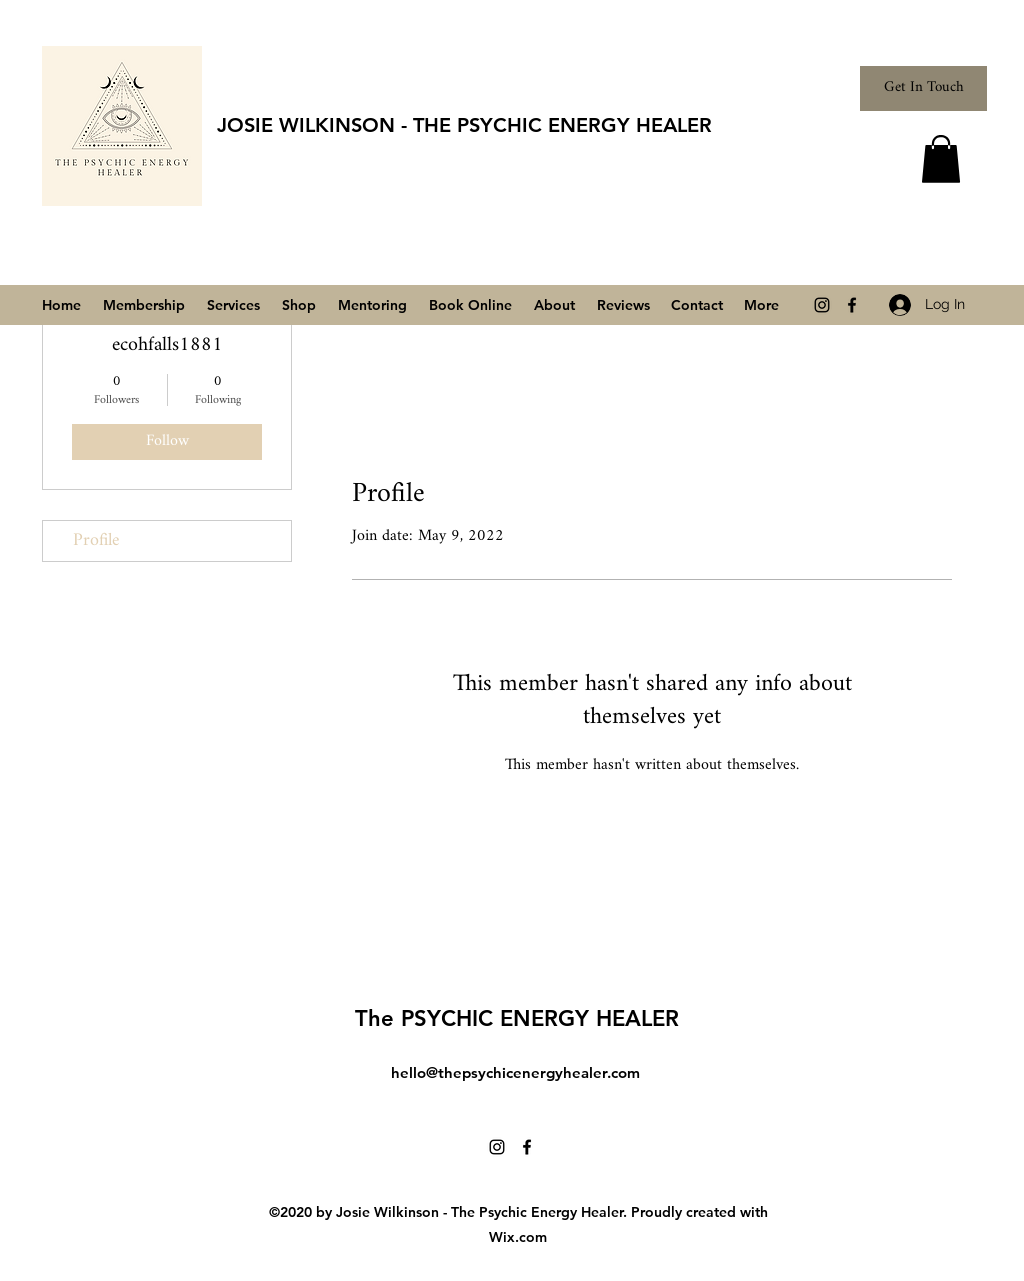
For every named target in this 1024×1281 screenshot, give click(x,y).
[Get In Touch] (923, 88)
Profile (96, 540)
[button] (941, 159)
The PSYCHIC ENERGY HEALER (517, 1018)
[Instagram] (822, 305)
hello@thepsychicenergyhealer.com (515, 1072)
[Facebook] (852, 305)
